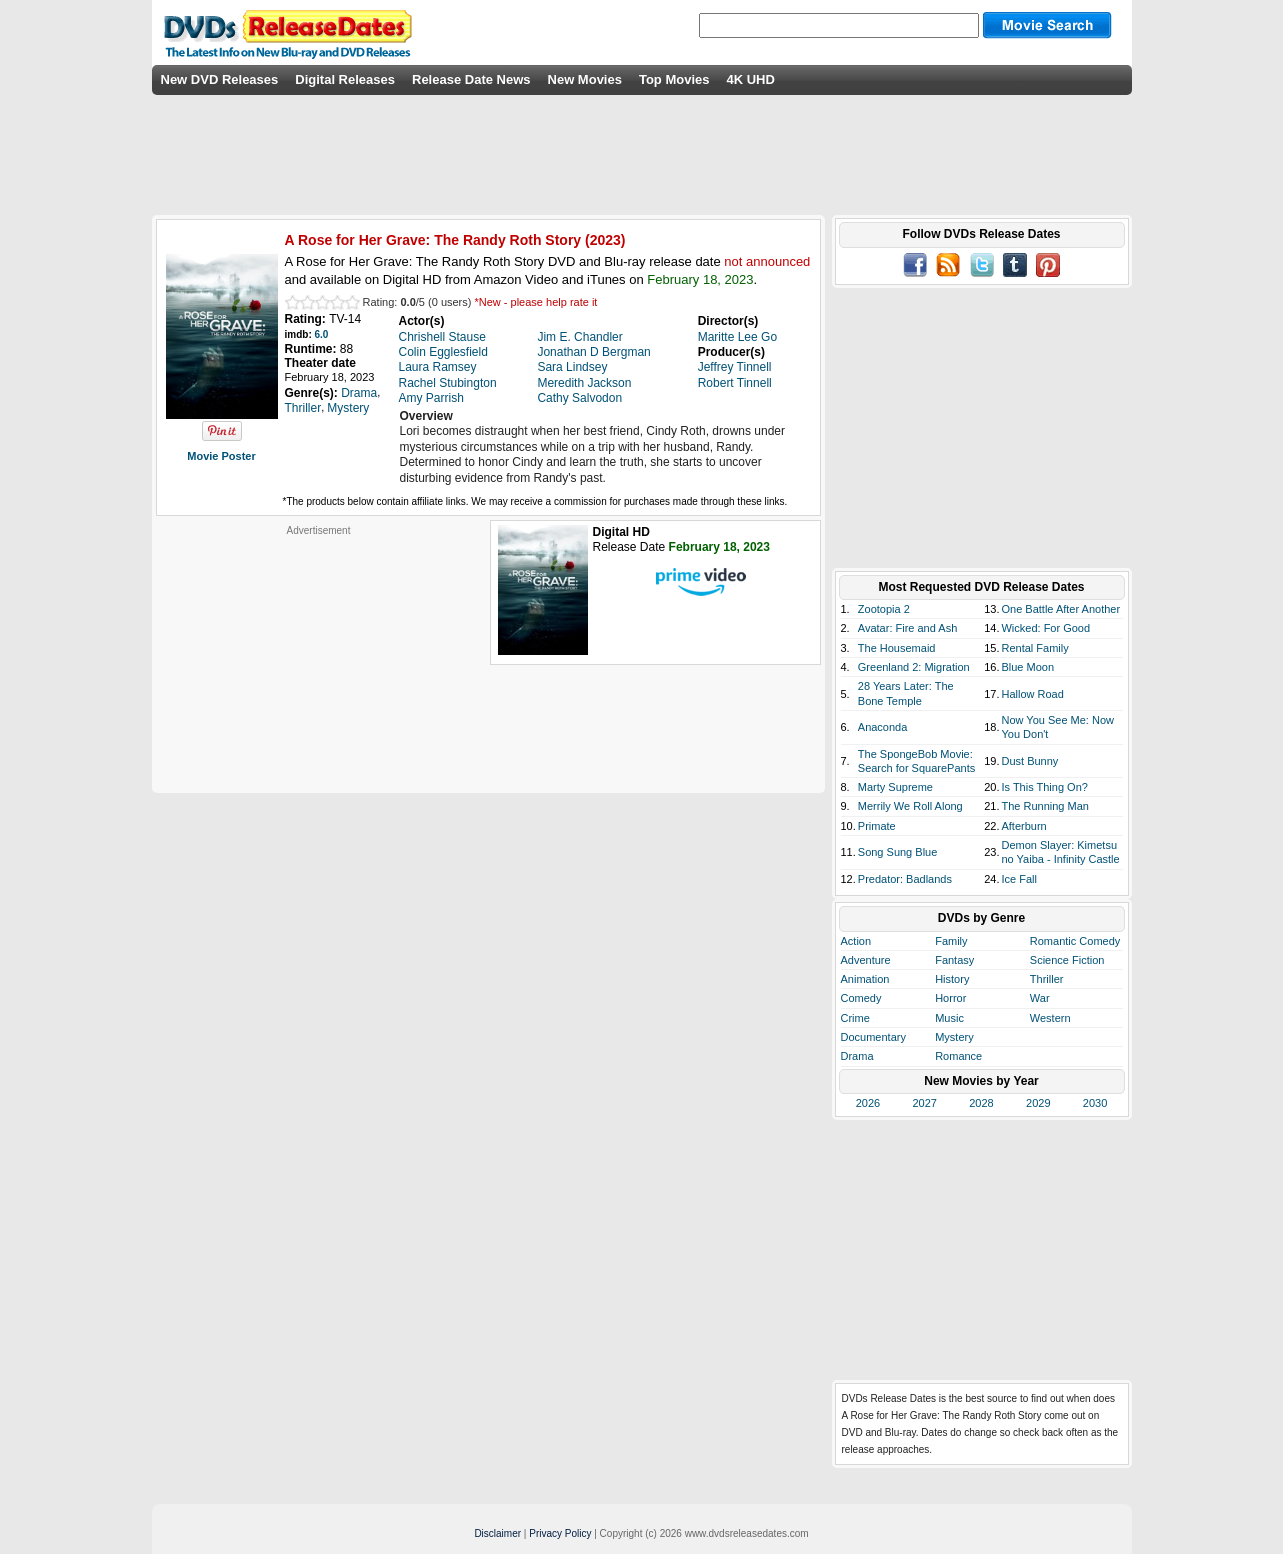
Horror (950, 998)
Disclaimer (497, 1533)
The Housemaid (897, 648)
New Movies (585, 79)
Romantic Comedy (1075, 941)
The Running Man (1044, 806)
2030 (1095, 1103)
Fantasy (954, 960)
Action (856, 941)
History (952, 979)
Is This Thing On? (1044, 787)
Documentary (873, 1037)
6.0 (322, 334)
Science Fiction (1067, 960)
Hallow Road (1032, 694)
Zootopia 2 (884, 609)
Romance (958, 1056)
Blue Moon (1027, 667)
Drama (857, 1056)
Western (1050, 1018)
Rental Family (1034, 648)
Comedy (861, 998)
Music (949, 1018)
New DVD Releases (220, 79)
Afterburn (1023, 826)
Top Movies (674, 79)
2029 (1038, 1103)
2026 (868, 1103)
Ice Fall (1018, 879)
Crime (855, 1018)
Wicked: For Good (1045, 628)
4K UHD (750, 79)
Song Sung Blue (898, 852)
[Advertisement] (319, 662)
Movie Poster (221, 456)
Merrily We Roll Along (910, 806)
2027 (924, 1103)
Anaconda (883, 727)
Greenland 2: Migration (914, 667)
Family (951, 941)
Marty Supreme (895, 787)
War (1040, 998)
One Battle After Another (1060, 609)
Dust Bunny (1029, 761)
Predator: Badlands (905, 879)
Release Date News (471, 79)
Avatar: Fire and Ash (907, 628)
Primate (877, 826)
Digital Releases (345, 79)
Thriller (1047, 979)
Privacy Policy (560, 1533)
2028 (981, 1103)
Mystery (954, 1037)
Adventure (866, 960)
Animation (865, 979)
